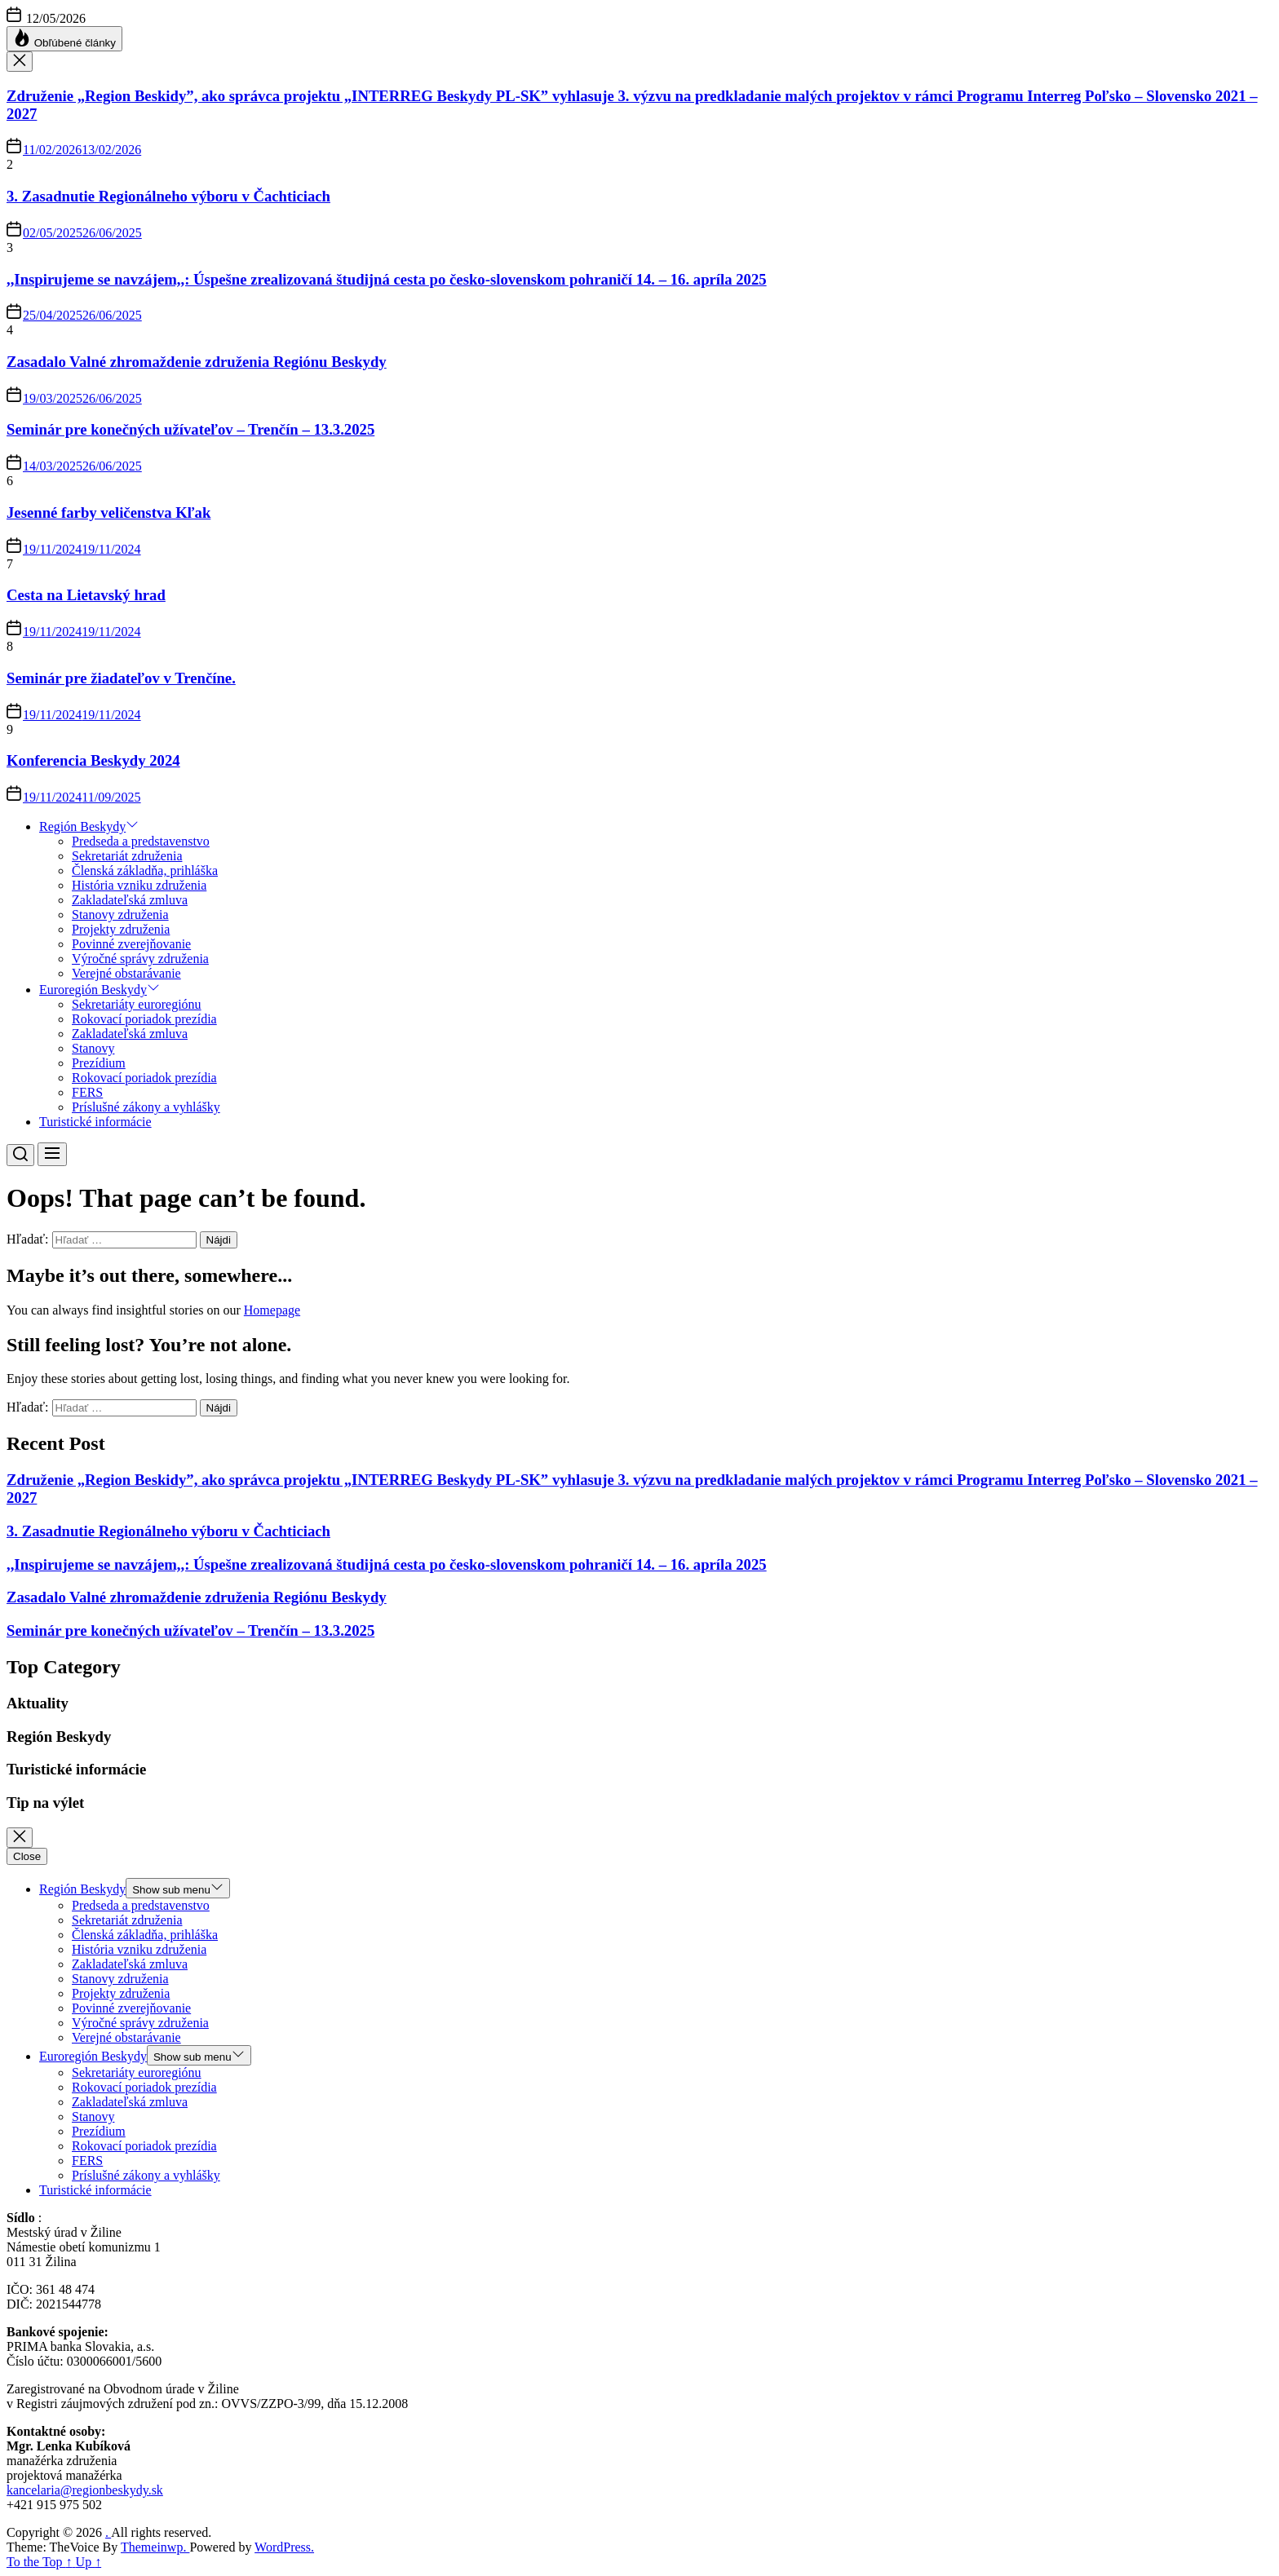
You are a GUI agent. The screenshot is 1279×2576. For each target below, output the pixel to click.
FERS (87, 1092)
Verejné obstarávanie (126, 973)
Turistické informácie (95, 1122)
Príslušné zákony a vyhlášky (146, 1107)
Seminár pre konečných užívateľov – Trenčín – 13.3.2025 (190, 429)
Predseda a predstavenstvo (141, 841)
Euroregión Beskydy (99, 989)
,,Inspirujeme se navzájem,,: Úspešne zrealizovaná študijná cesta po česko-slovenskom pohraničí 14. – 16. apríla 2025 (387, 279)
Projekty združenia (121, 929)
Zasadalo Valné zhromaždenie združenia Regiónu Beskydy (197, 361)
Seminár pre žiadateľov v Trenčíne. (121, 678)
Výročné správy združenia (140, 958)
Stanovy (93, 1048)
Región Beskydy (89, 826)
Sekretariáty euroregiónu (136, 1004)
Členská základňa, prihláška (145, 870)
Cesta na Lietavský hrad (86, 594)
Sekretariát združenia (127, 856)
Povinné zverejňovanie (131, 944)
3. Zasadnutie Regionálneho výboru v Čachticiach (168, 196)
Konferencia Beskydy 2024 (93, 760)
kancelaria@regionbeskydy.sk (85, 2490)
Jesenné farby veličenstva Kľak (108, 512)
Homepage (272, 1310)
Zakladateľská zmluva (130, 900)
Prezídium (99, 1063)
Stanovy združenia (120, 914)
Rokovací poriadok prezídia (144, 1019)
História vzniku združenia (139, 885)
